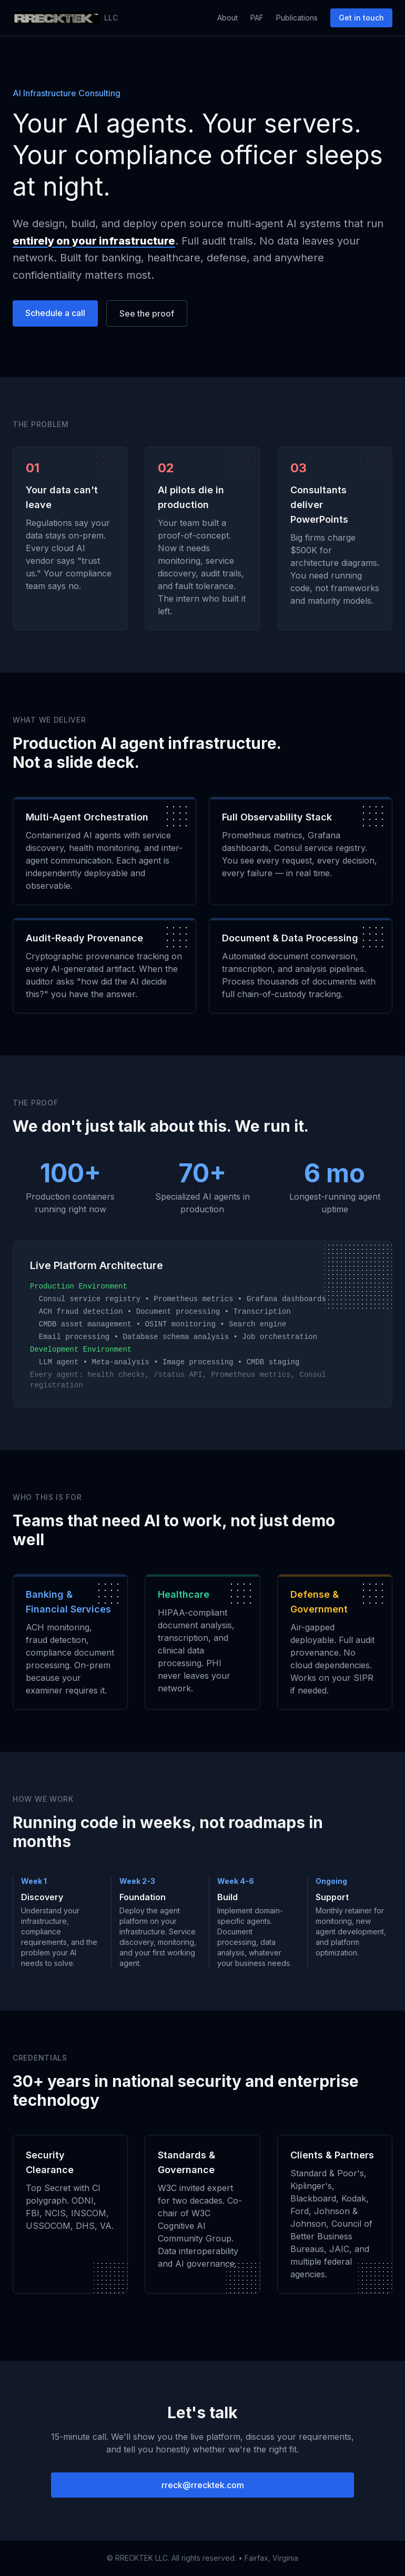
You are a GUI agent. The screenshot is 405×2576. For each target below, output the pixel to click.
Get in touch (361, 17)
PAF (257, 17)
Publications (297, 17)
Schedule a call (55, 313)
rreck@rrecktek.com (202, 2485)
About (227, 17)
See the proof (146, 313)
